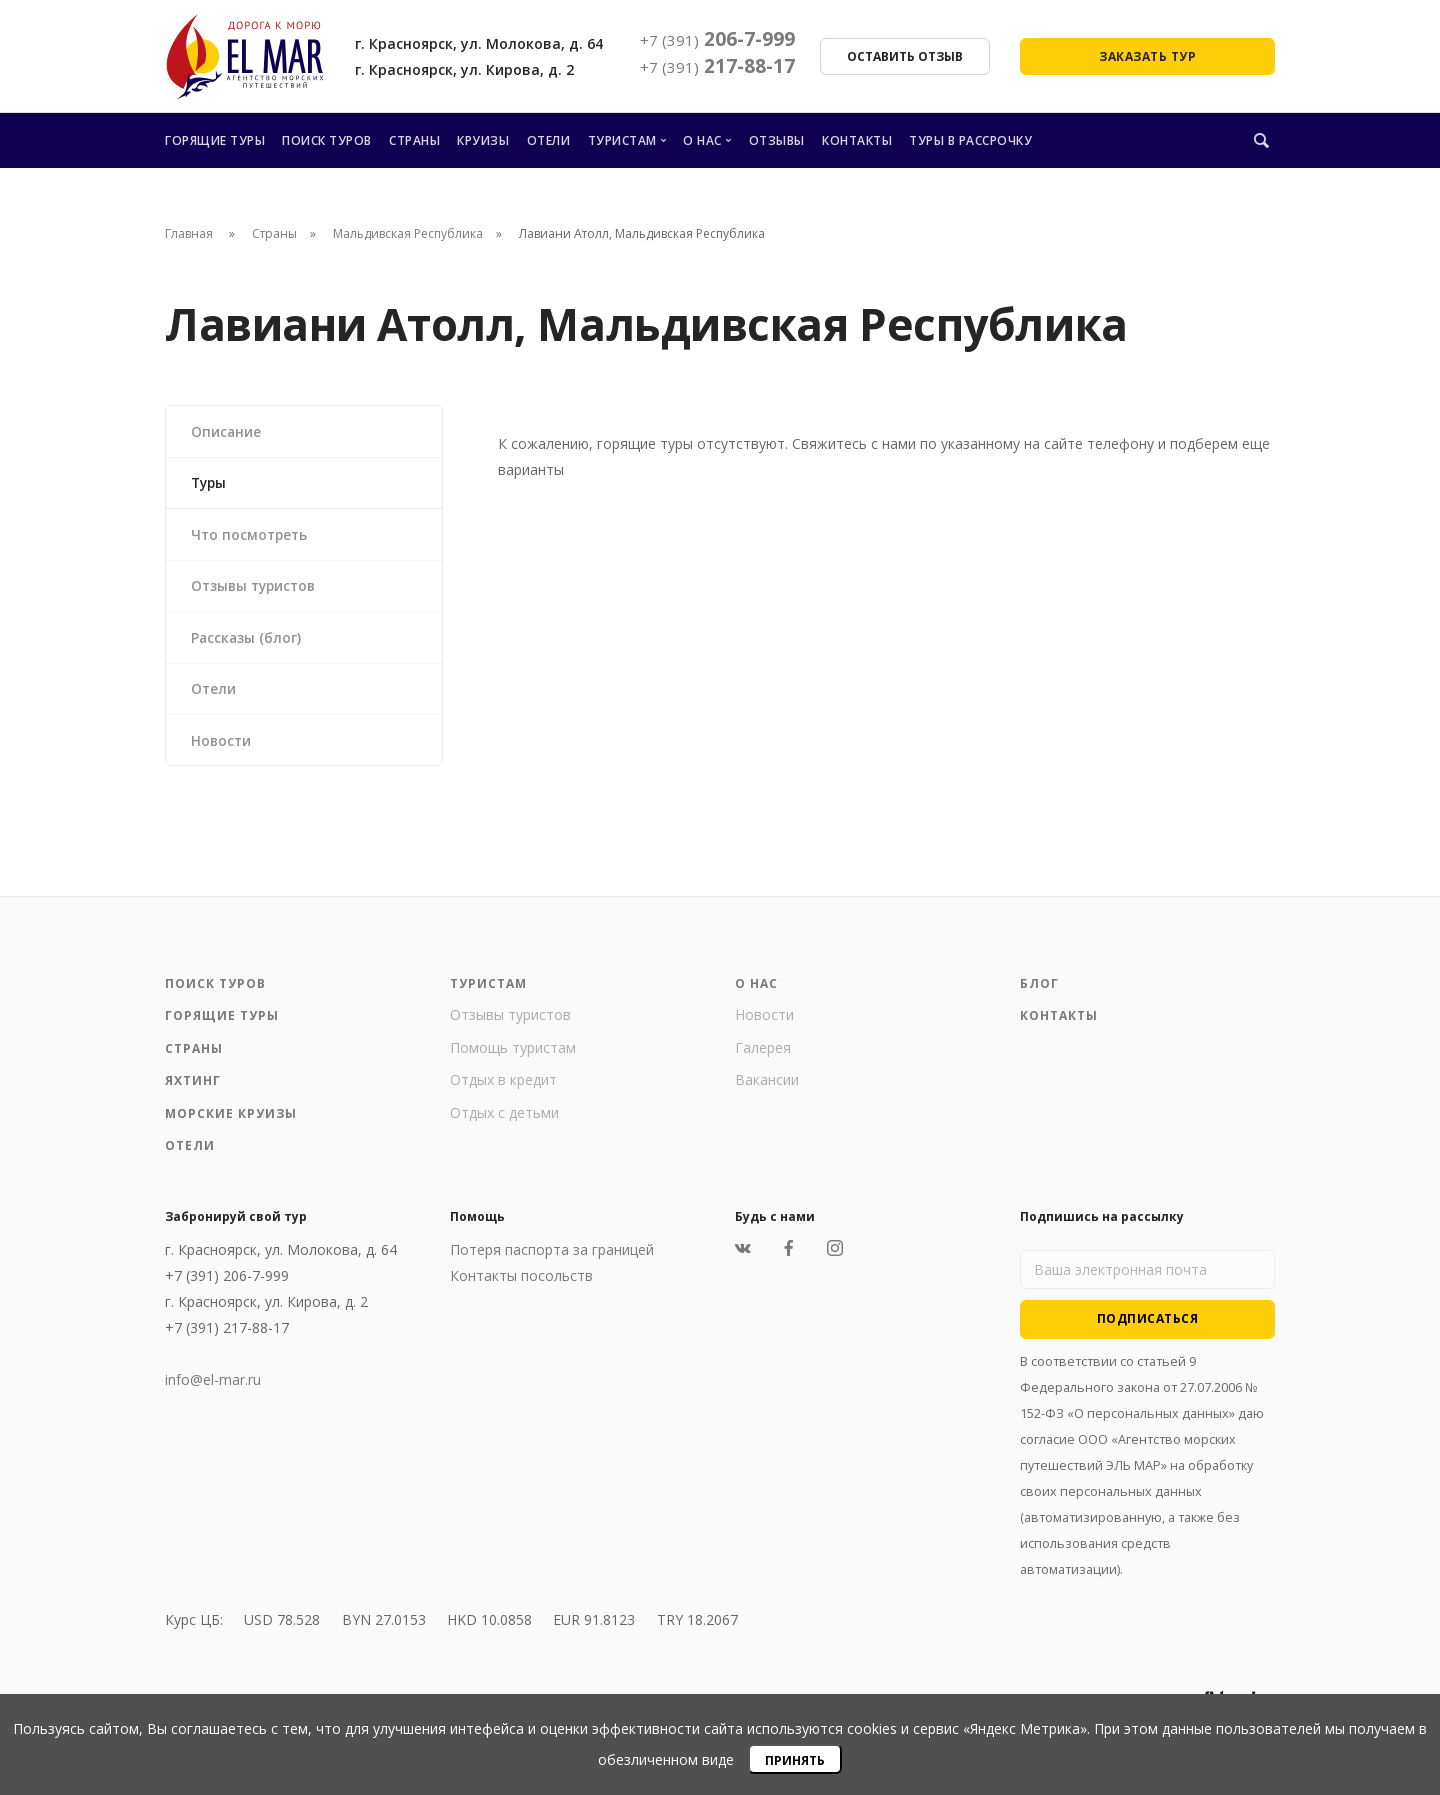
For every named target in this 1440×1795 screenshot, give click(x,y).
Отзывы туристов (257, 590)
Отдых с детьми (504, 1123)
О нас (702, 140)
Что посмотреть (252, 537)
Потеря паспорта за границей (552, 1260)
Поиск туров (327, 140)
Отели (549, 140)
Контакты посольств (521, 1286)
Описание (227, 431)
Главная (189, 233)
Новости (223, 749)
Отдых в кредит (503, 1090)
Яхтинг (193, 1091)
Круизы (483, 140)
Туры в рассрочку (970, 140)
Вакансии (767, 1090)
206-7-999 (717, 39)
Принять (795, 1760)
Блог (1039, 994)
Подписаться (1148, 1329)
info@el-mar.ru (213, 1390)
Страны (414, 140)
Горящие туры (215, 140)
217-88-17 (717, 66)
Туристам (622, 140)
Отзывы (777, 140)
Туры (211, 484)
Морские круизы (231, 1124)
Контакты (857, 140)
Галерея (763, 1058)
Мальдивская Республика (408, 233)
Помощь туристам (513, 1058)
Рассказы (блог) (248, 643)
